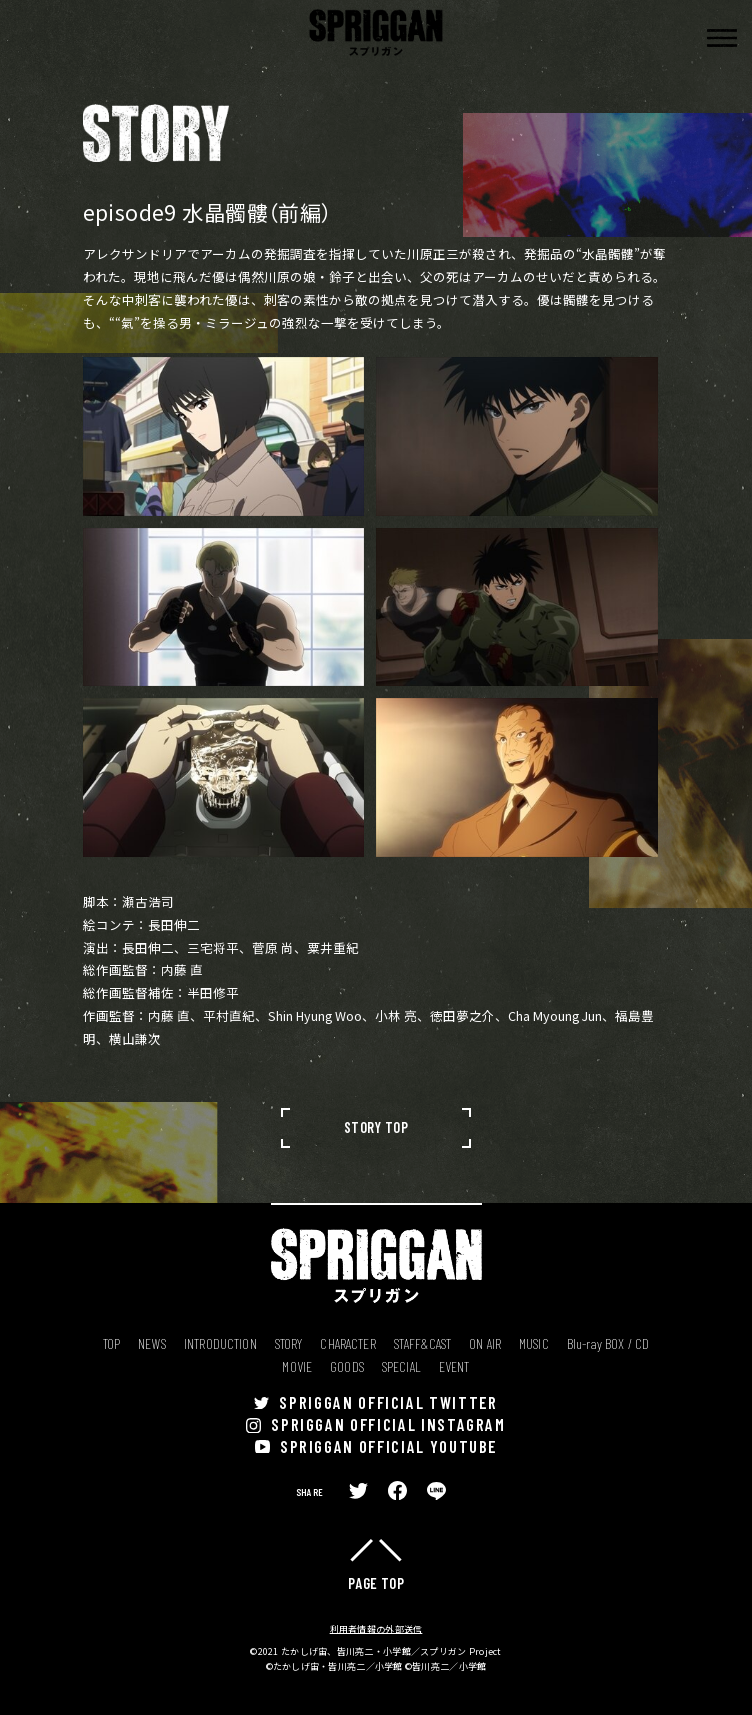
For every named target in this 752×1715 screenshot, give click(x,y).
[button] (722, 38)
